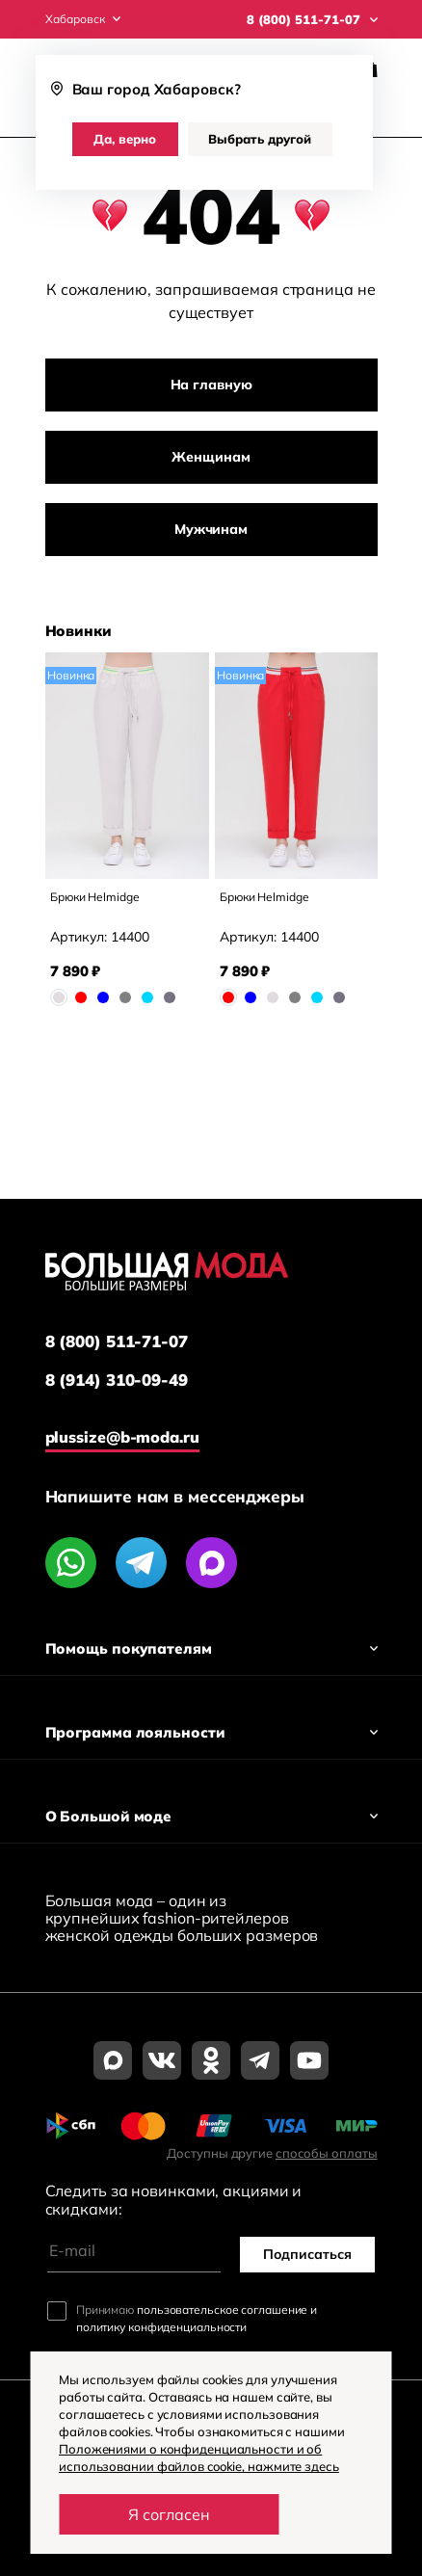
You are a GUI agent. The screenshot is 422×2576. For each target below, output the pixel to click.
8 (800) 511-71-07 (116, 1341)
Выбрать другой (259, 138)
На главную (211, 384)
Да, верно (124, 138)
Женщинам (210, 456)
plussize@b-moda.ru (122, 1437)
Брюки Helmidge (95, 897)
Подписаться (307, 2254)
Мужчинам (211, 529)
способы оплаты (327, 2153)
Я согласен (169, 2514)
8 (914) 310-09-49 (116, 1380)
